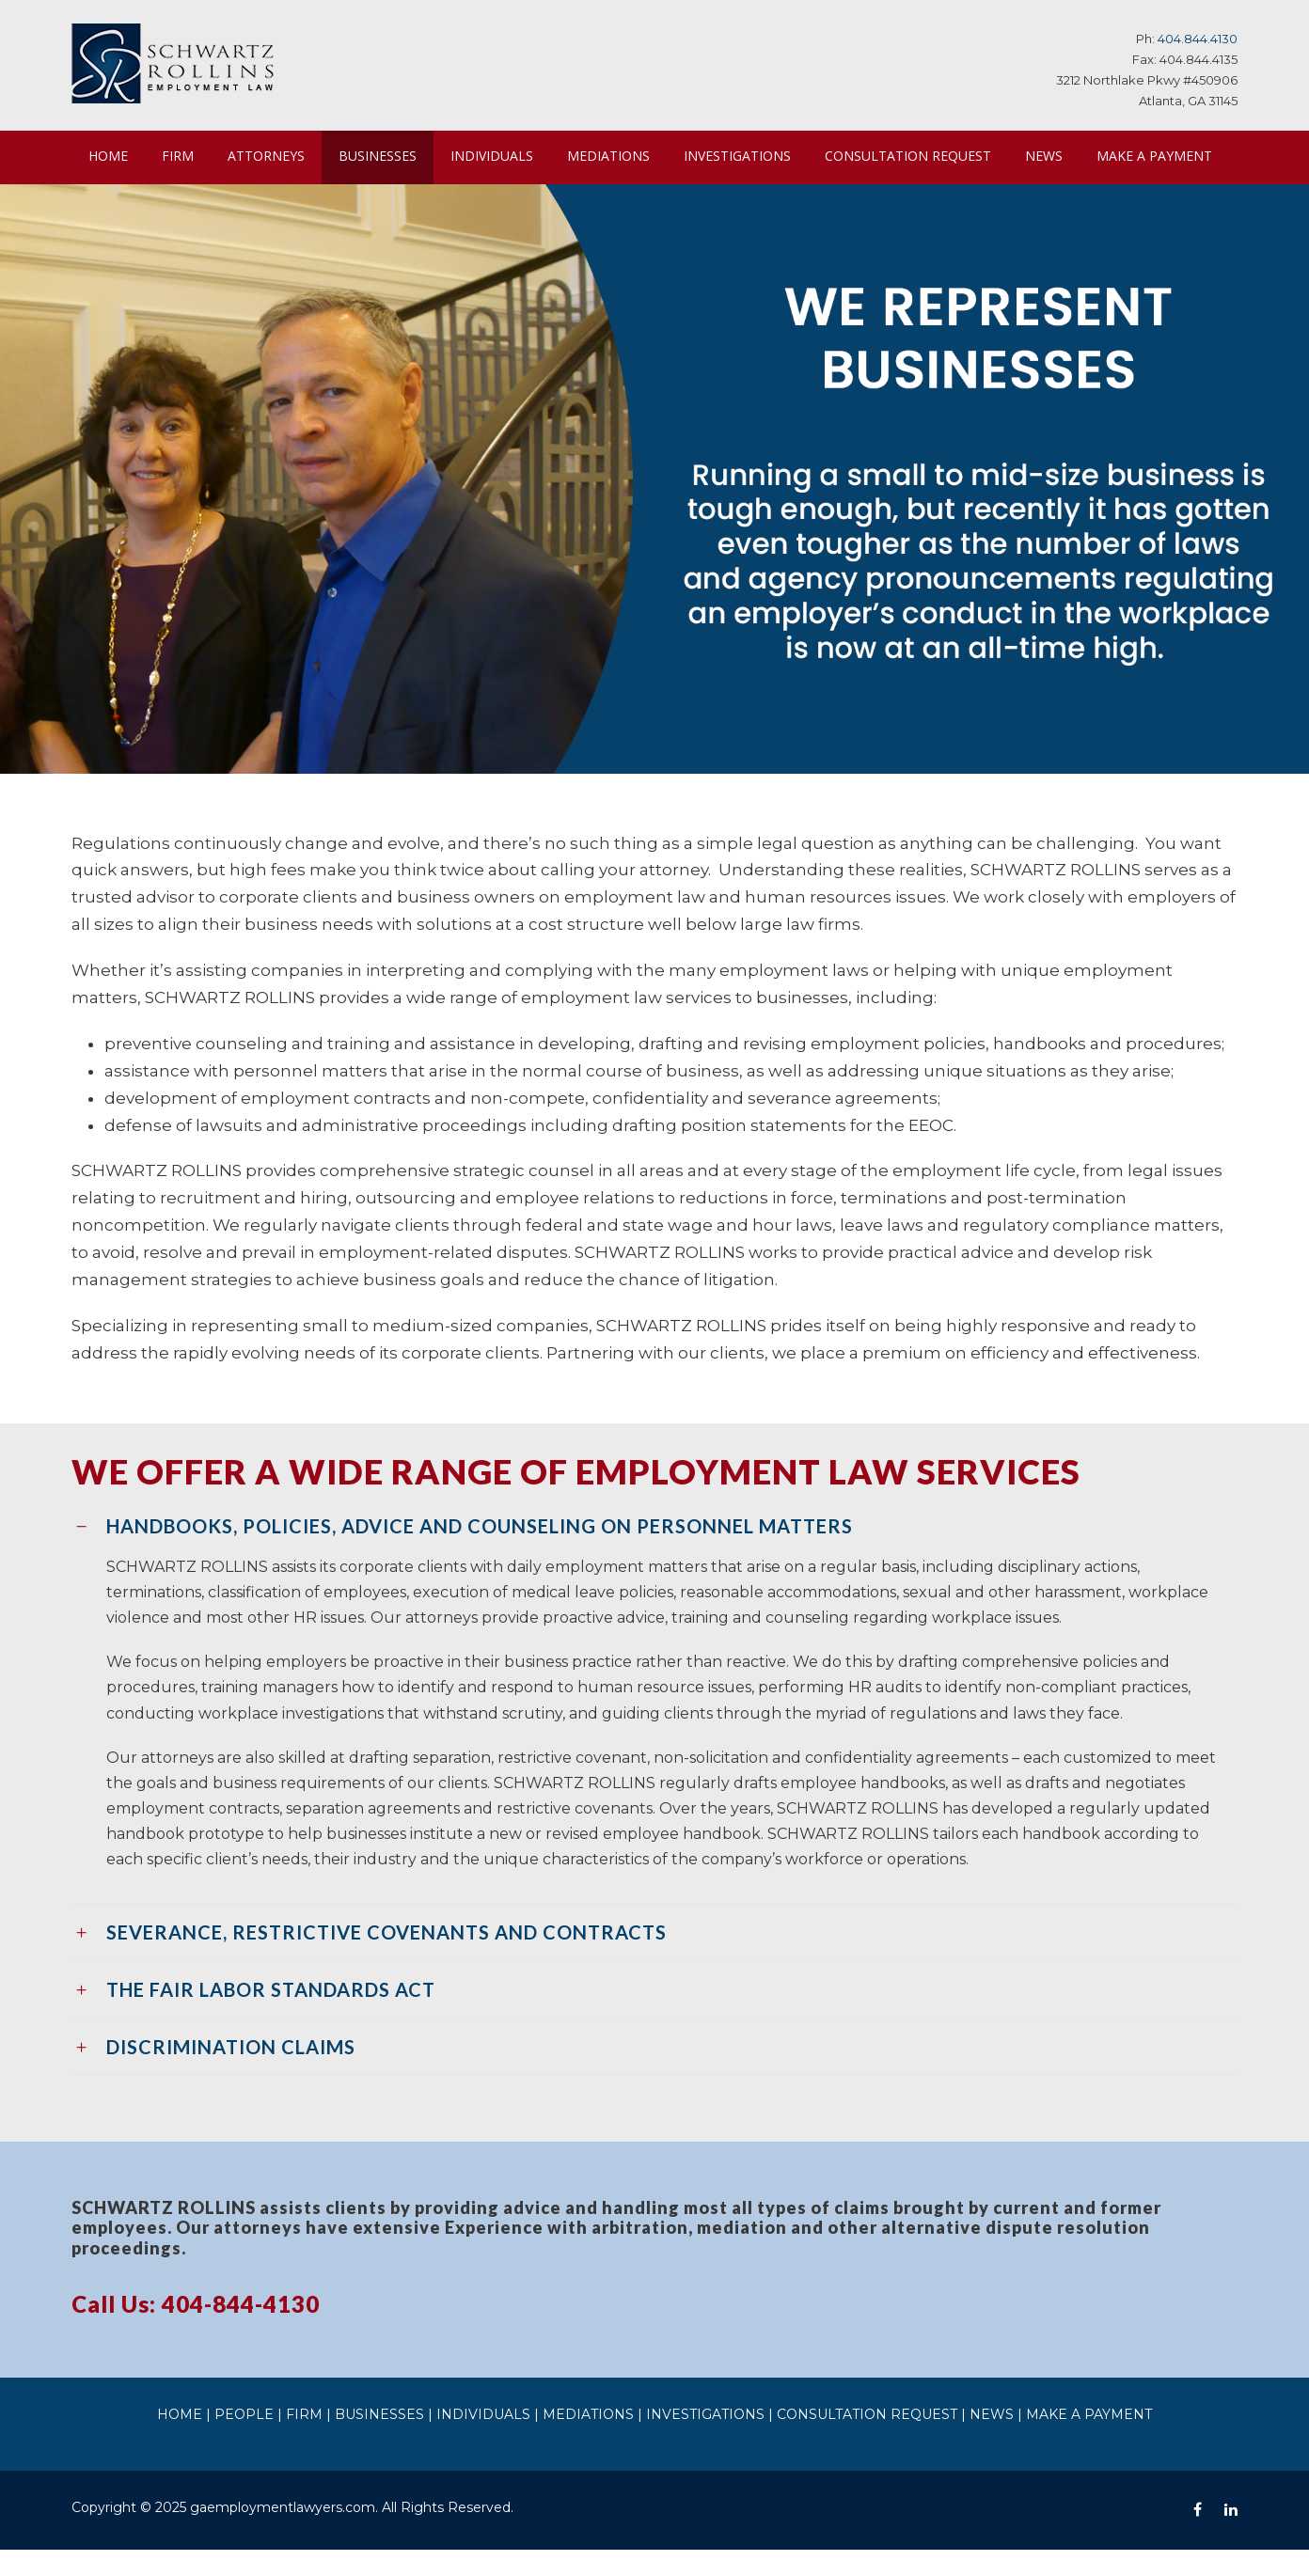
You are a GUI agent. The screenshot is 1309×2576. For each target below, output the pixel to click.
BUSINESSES (383, 155)
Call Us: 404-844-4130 (196, 2330)
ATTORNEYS (267, 155)
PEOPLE (282, 2440)
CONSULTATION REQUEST (917, 155)
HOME (108, 155)
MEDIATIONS (616, 155)
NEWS (1055, 155)
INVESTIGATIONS (744, 155)
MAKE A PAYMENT (145, 208)
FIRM (178, 155)
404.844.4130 (1200, 38)
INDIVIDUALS (500, 155)
